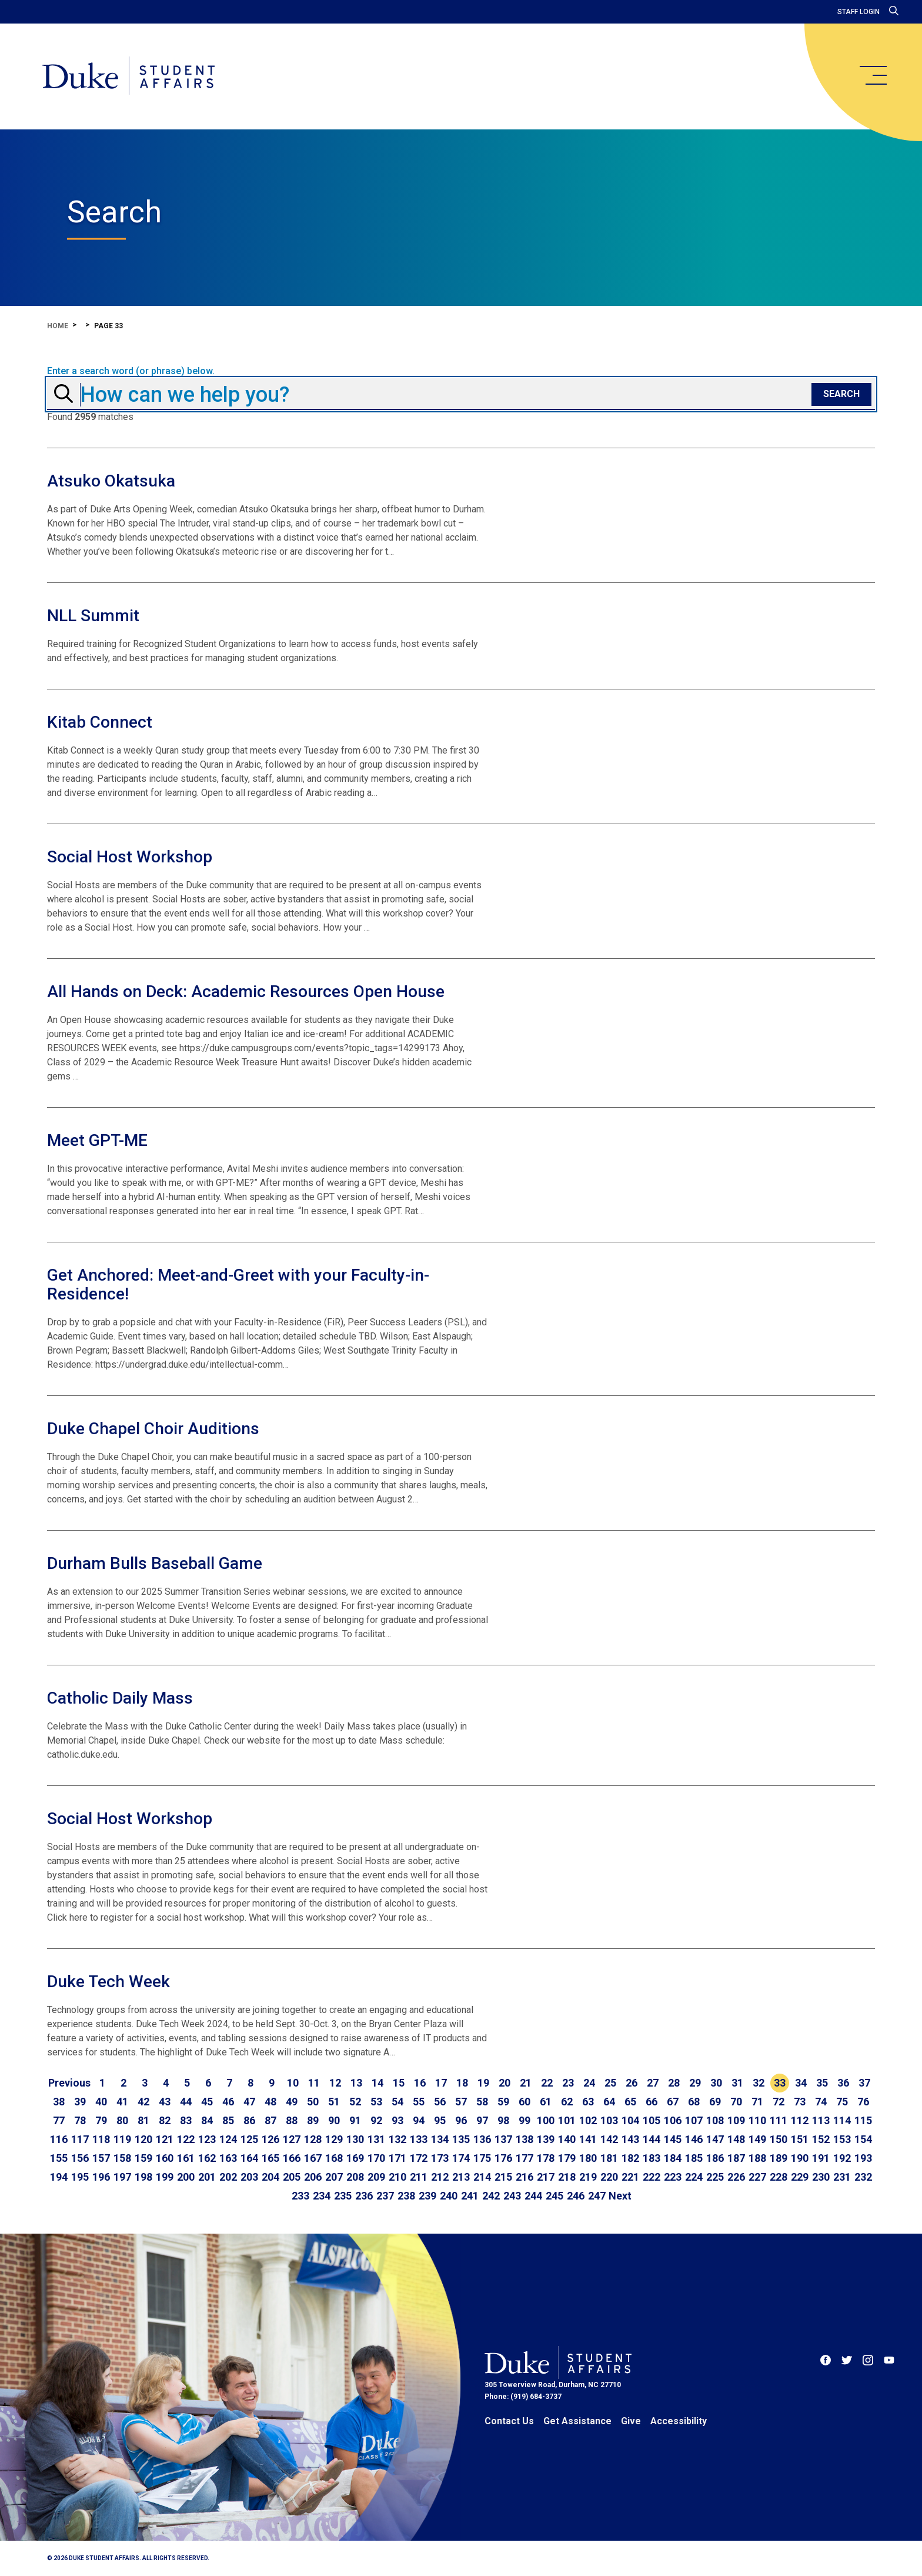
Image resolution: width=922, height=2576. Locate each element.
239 (427, 2196)
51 (334, 2101)
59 (503, 2101)
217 (545, 2177)
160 (164, 2158)
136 (482, 2139)
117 (80, 2139)
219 (588, 2177)
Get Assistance (577, 2421)
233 (300, 2196)
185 (694, 2158)
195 (80, 2177)
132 (397, 2139)
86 (249, 2120)
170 (376, 2158)
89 (313, 2120)
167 (313, 2158)
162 (207, 2158)
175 (482, 2158)
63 (588, 2101)
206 (313, 2177)
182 (630, 2158)
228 (778, 2177)
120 (143, 2139)
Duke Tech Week (108, 1981)
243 (512, 2196)
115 (863, 2120)
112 (800, 2120)
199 (164, 2177)
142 (609, 2139)
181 (609, 2158)
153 (842, 2139)
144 (651, 2139)
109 (736, 2120)
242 (491, 2196)
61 (546, 2101)
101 (567, 2120)
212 (440, 2177)
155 (59, 2158)
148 (736, 2139)
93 (397, 2120)
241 (470, 2196)
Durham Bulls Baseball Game (154, 1563)
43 (165, 2101)
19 (483, 2083)
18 (462, 2083)
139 (545, 2139)
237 (385, 2196)
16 (420, 2083)
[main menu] (872, 75)
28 (674, 2083)
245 (554, 2196)
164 (249, 2158)
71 (757, 2101)
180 (588, 2158)
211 (418, 2177)
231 (842, 2177)
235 (343, 2196)
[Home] (128, 76)
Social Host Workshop (129, 857)
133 (418, 2139)
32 (758, 2083)
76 (863, 2101)
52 (355, 2101)
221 (630, 2177)
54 (397, 2101)
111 (778, 2120)
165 (270, 2158)
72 (778, 2101)
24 (589, 2083)
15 (399, 2083)
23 (568, 2083)
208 (355, 2177)
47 (249, 2101)
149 (757, 2139)
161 (186, 2158)
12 (335, 2083)
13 (356, 2083)
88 (292, 2120)
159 (143, 2158)
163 (228, 2158)
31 (737, 2083)
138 (524, 2139)
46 (228, 2101)
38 (59, 2101)
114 (842, 2120)
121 (164, 2139)
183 (651, 2158)
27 (653, 2083)
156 (80, 2158)
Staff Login (858, 12)
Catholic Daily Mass (120, 1698)
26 (631, 2083)
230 (821, 2177)
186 (715, 2158)
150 (778, 2139)
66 (651, 2101)
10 (293, 2083)
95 (440, 2120)
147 (715, 2139)
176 (503, 2158)
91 (355, 2120)
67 (673, 2101)
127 (291, 2139)
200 (186, 2177)
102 (588, 2120)
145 (673, 2139)
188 (757, 2158)
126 (270, 2139)
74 (821, 2101)
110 (757, 2120)
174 (461, 2158)
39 (80, 2101)
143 (630, 2139)
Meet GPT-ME (97, 1140)
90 (334, 2120)
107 (694, 2120)
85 (228, 2120)
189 (778, 2158)
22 (547, 2083)
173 (440, 2158)
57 (461, 2101)
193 (863, 2158)
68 (694, 2101)
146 (694, 2139)
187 (736, 2158)
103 (609, 2120)
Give (631, 2421)
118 (101, 2139)
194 (59, 2177)
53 (376, 2101)
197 (122, 2177)
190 (800, 2158)
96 (461, 2120)
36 (843, 2083)
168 (334, 2158)
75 (842, 2101)
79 (101, 2120)
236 (364, 2196)
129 (334, 2139)
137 (503, 2139)
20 (504, 2083)
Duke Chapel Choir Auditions (153, 1428)
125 (249, 2139)
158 (122, 2158)
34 (801, 2083)
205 (291, 2177)
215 (503, 2177)
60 (524, 2101)
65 (630, 2101)
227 (757, 2177)
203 (249, 2177)
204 (270, 2177)
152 (821, 2139)
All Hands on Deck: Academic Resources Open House (246, 991)
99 (524, 2120)
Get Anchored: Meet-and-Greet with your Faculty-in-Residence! (238, 1284)
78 (80, 2120)
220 (609, 2177)
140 (567, 2139)
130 (355, 2139)
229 (800, 2177)
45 (207, 2101)
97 (482, 2120)
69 (715, 2101)
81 (143, 2120)
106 (673, 2120)
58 (482, 2101)
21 (526, 2083)
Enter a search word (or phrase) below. (131, 371)
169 (355, 2158)
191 (821, 2158)
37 (864, 2083)
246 (575, 2196)
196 (101, 2177)
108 (715, 2120)
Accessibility (678, 2421)
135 (461, 2139)
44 (186, 2101)
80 (122, 2120)
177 (524, 2158)
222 (651, 2177)
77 (59, 2120)
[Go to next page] (620, 2196)
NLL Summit (93, 615)
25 (610, 2083)
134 (440, 2139)
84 (207, 2120)
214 (482, 2177)
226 (736, 2177)
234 (321, 2196)
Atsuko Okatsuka (111, 481)
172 (418, 2158)
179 (567, 2158)
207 (334, 2177)
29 (695, 2083)
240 (448, 2196)
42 (143, 2101)
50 (313, 2101)
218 (567, 2177)
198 (143, 2177)
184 (673, 2158)
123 (207, 2139)
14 (377, 2083)
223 (673, 2177)
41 (122, 2101)
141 (588, 2139)
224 (694, 2177)
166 (291, 2158)
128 (313, 2139)
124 (228, 2139)
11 (314, 2083)
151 (800, 2139)
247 (597, 2196)
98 (503, 2120)
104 (630, 2120)
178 (545, 2158)
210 (397, 2177)
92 (376, 2120)
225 (715, 2177)
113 (821, 2120)
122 (186, 2139)
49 (292, 2101)
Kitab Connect (99, 722)
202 (228, 2177)
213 (461, 2177)
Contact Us (509, 2421)
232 (863, 2177)
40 (101, 2101)
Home (57, 326)
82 (165, 2120)
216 (524, 2177)
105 (651, 2120)
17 (441, 2083)
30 (716, 2083)
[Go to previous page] (69, 2083)
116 (59, 2139)
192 (842, 2158)
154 (863, 2139)
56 (440, 2101)
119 (122, 2139)
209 (376, 2177)
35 (822, 2083)
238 (406, 2196)
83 (186, 2120)
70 (736, 2101)
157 (101, 2158)
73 (800, 2101)
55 (419, 2101)
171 (397, 2158)
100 (545, 2120)
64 (609, 2101)
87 (270, 2120)
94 (419, 2120)
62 (567, 2101)
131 (376, 2139)
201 (207, 2177)
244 (533, 2196)
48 (270, 2101)
